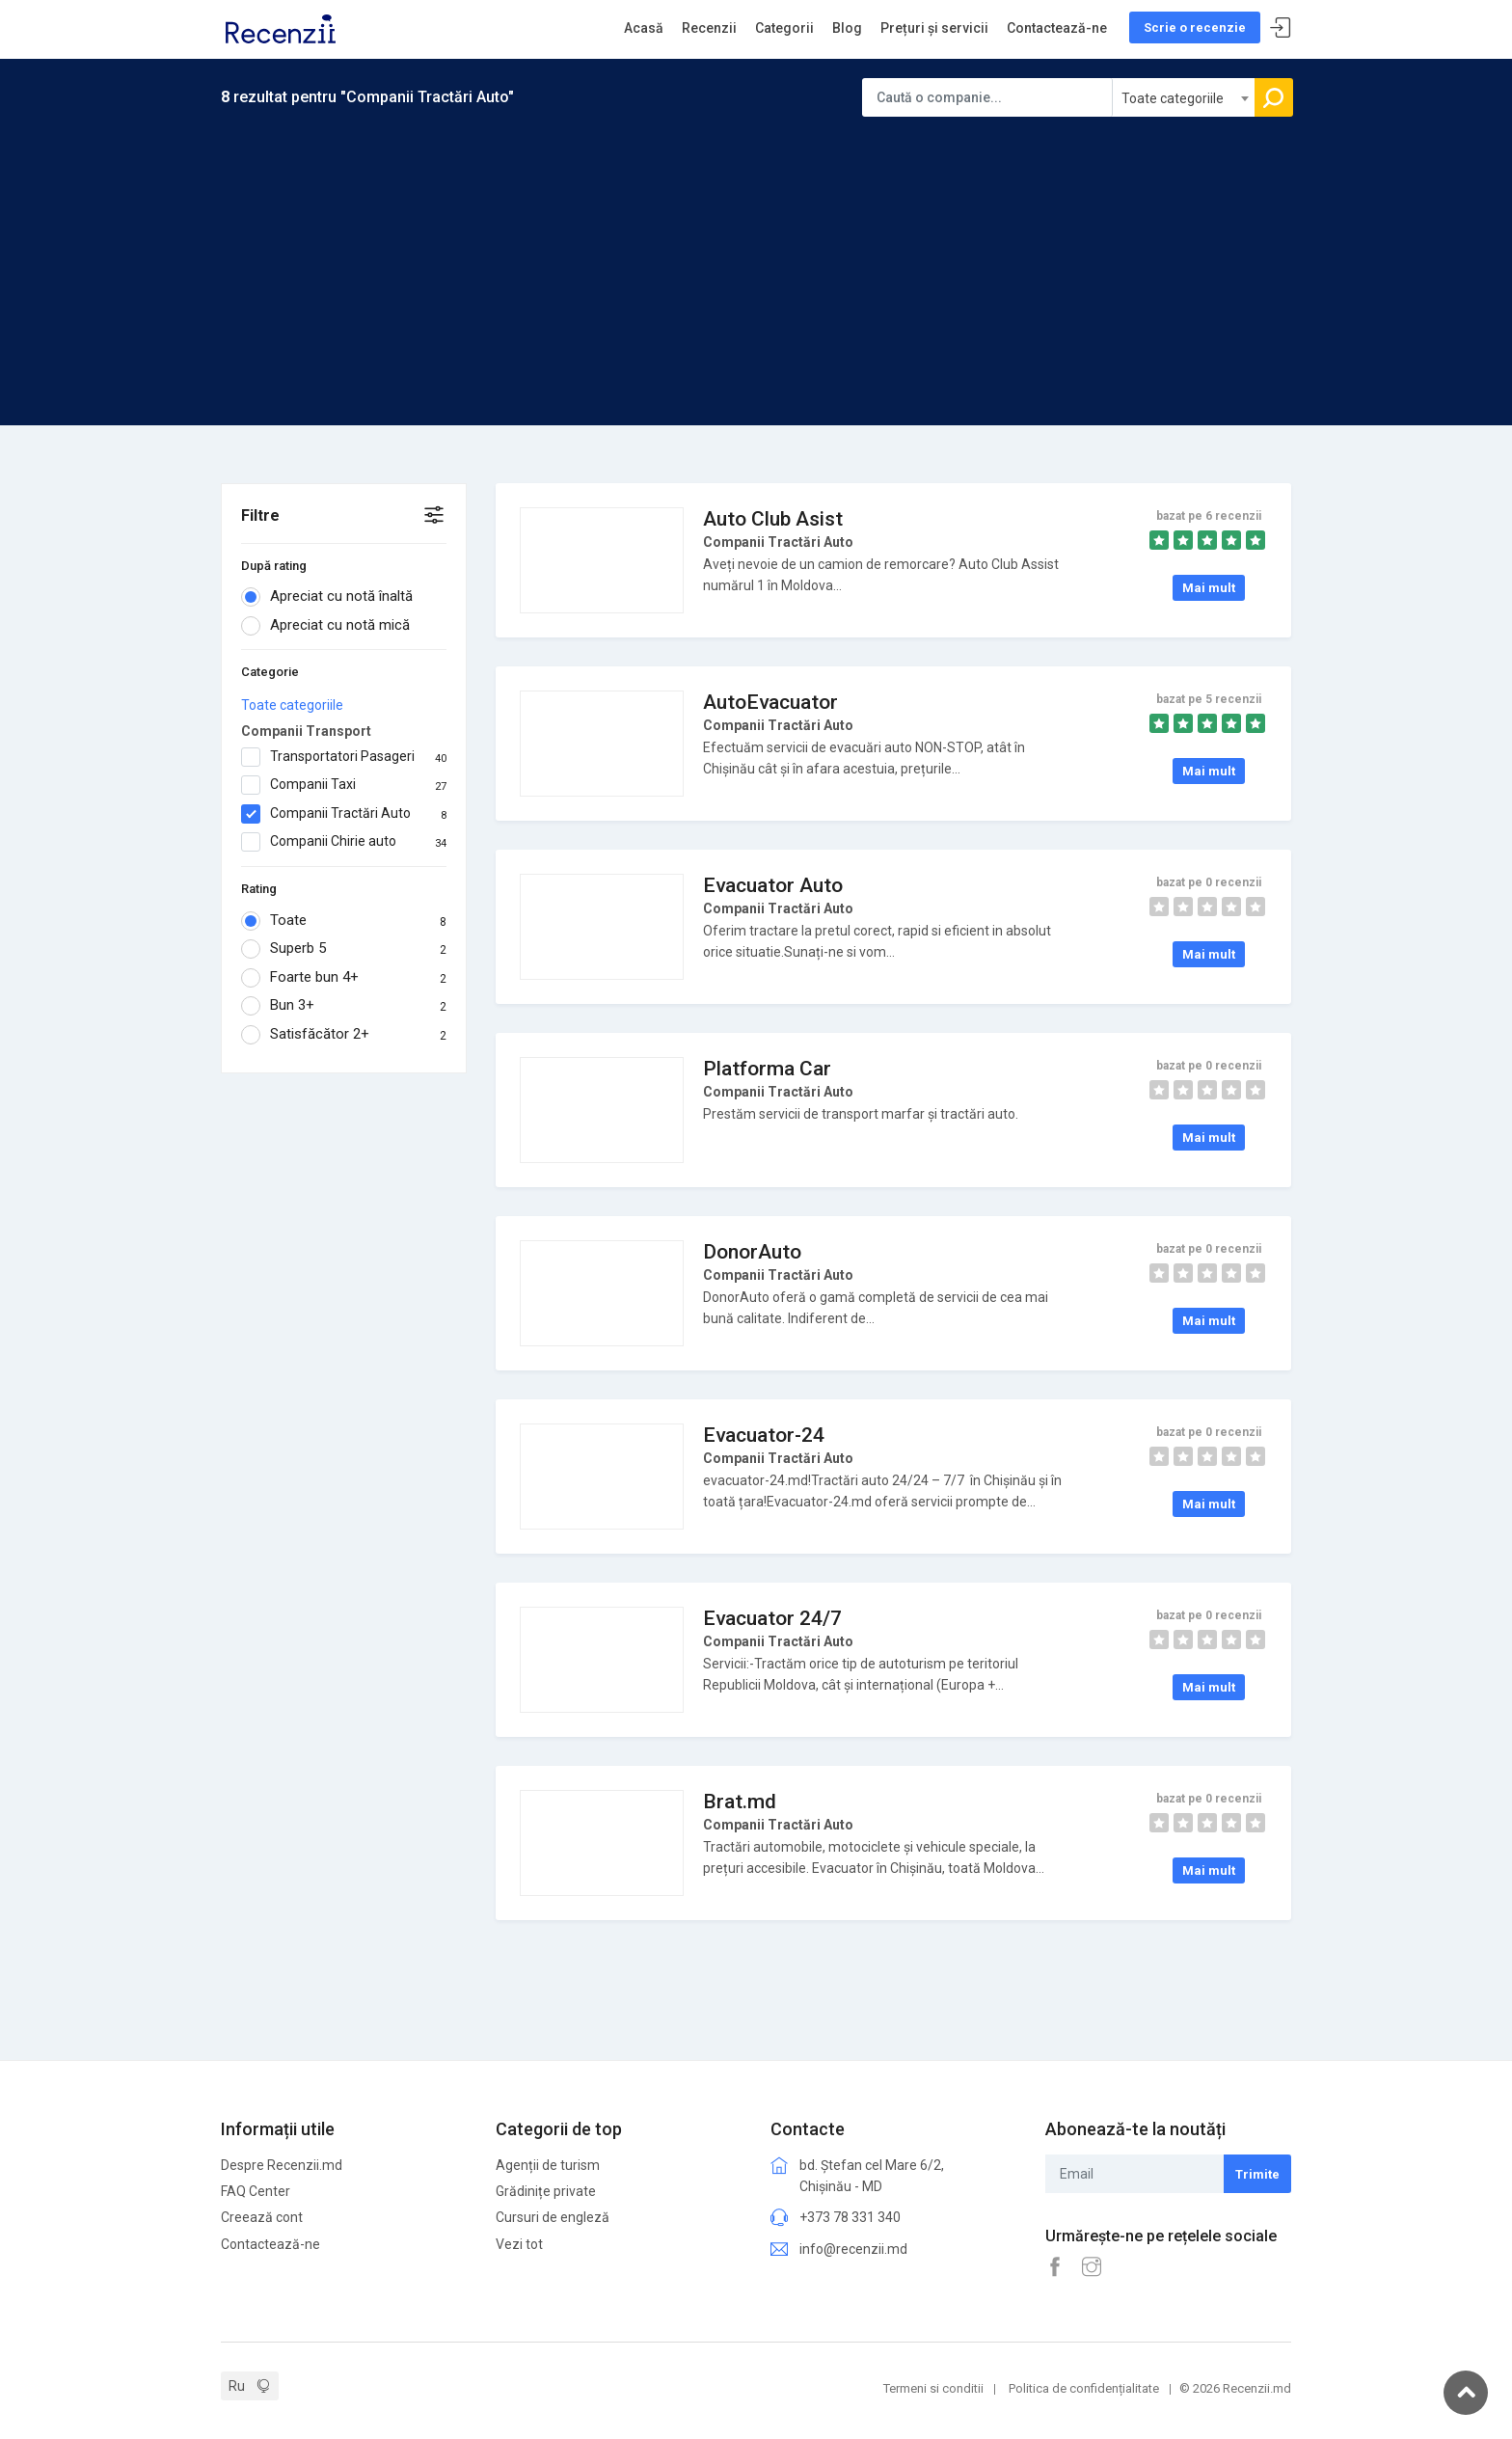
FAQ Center (255, 2191)
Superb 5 (343, 949)
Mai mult (1208, 588)
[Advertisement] (756, 261)
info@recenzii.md (853, 2249)
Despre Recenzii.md (281, 2165)
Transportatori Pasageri (343, 757)
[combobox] (1184, 97)
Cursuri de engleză (552, 2217)
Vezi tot (519, 2244)
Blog (847, 28)
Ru (237, 2386)
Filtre (260, 515)
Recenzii (709, 28)
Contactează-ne (1057, 28)
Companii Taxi (343, 785)
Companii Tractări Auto (343, 814)
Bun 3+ (343, 1006)
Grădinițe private (546, 2191)
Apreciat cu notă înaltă (333, 597)
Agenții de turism (548, 2165)
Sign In (1280, 28)
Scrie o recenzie (1195, 27)
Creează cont (262, 2217)
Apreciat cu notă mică (331, 626)
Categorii (784, 28)
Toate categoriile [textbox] (1172, 98)
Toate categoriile (292, 705)
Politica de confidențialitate (1084, 2388)
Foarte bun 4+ (343, 978)
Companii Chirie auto (343, 842)
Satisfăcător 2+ (343, 1034)
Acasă (643, 28)
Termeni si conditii (933, 2388)
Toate (343, 921)
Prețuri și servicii (934, 28)
